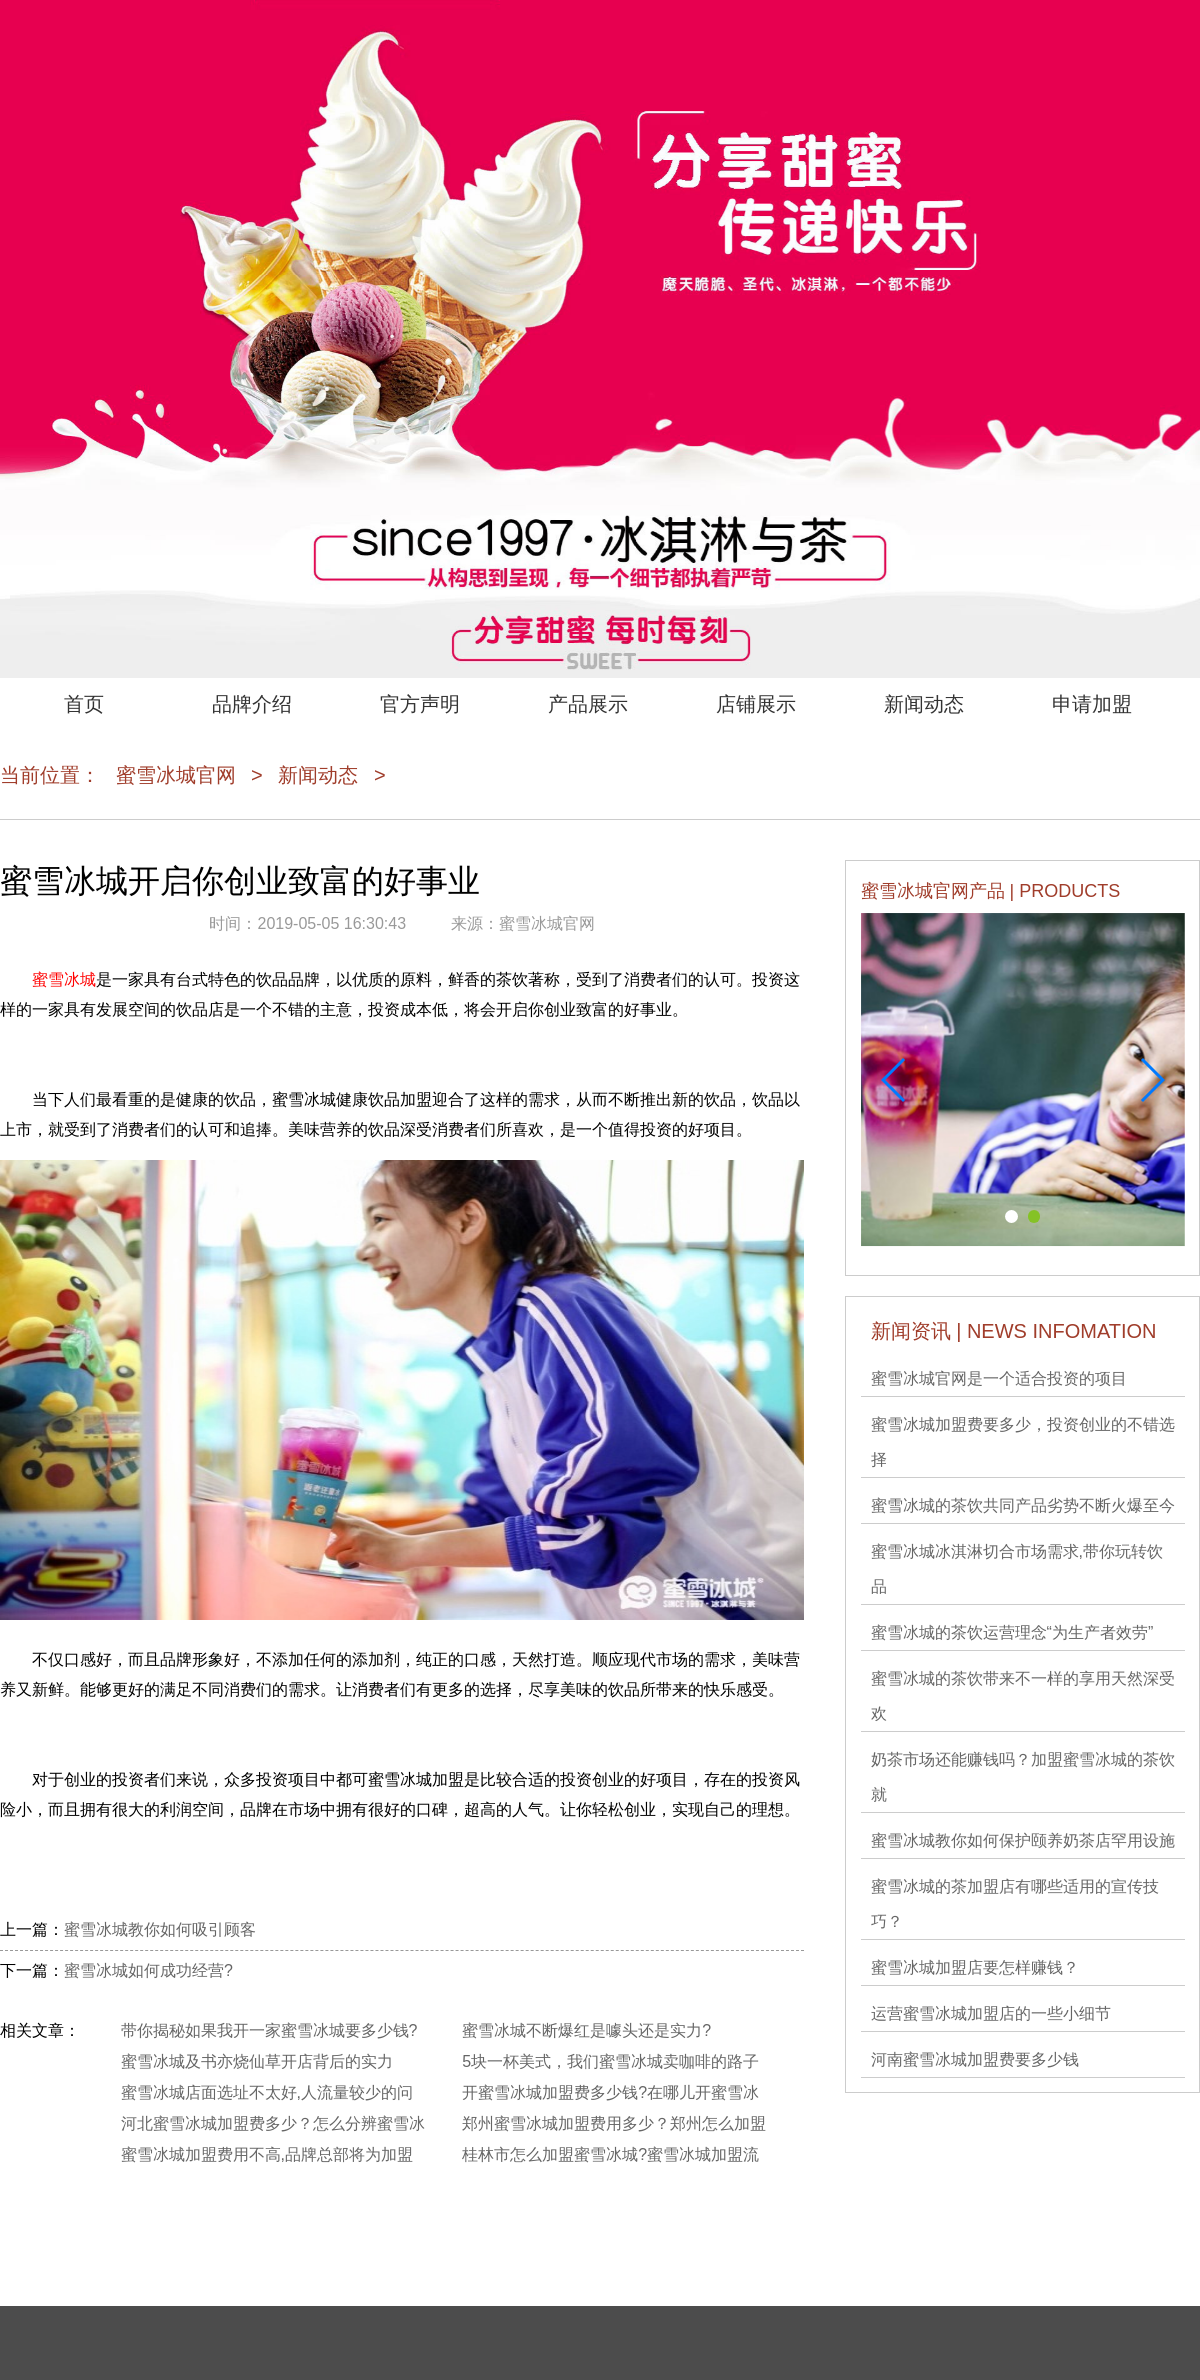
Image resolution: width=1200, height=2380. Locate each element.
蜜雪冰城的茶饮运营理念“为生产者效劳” (1012, 1632)
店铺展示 (756, 704)
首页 (84, 704)
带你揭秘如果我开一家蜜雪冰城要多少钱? (269, 2030)
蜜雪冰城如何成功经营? (148, 1970)
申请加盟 (1092, 704)
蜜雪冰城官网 (176, 775)
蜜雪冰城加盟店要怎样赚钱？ (975, 1967)
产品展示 (588, 704)
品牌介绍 (252, 704)
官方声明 (420, 704)
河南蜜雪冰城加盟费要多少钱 (975, 2059)
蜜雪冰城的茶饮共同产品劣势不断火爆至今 (1023, 1505)
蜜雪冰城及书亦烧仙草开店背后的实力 (257, 2061)
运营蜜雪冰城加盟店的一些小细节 (991, 2013)
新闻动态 (924, 704)
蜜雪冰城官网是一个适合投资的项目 (999, 1378)
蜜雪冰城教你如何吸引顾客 (160, 1929)
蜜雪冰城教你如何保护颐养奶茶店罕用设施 (1023, 1840)
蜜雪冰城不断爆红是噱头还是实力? (586, 2030)
